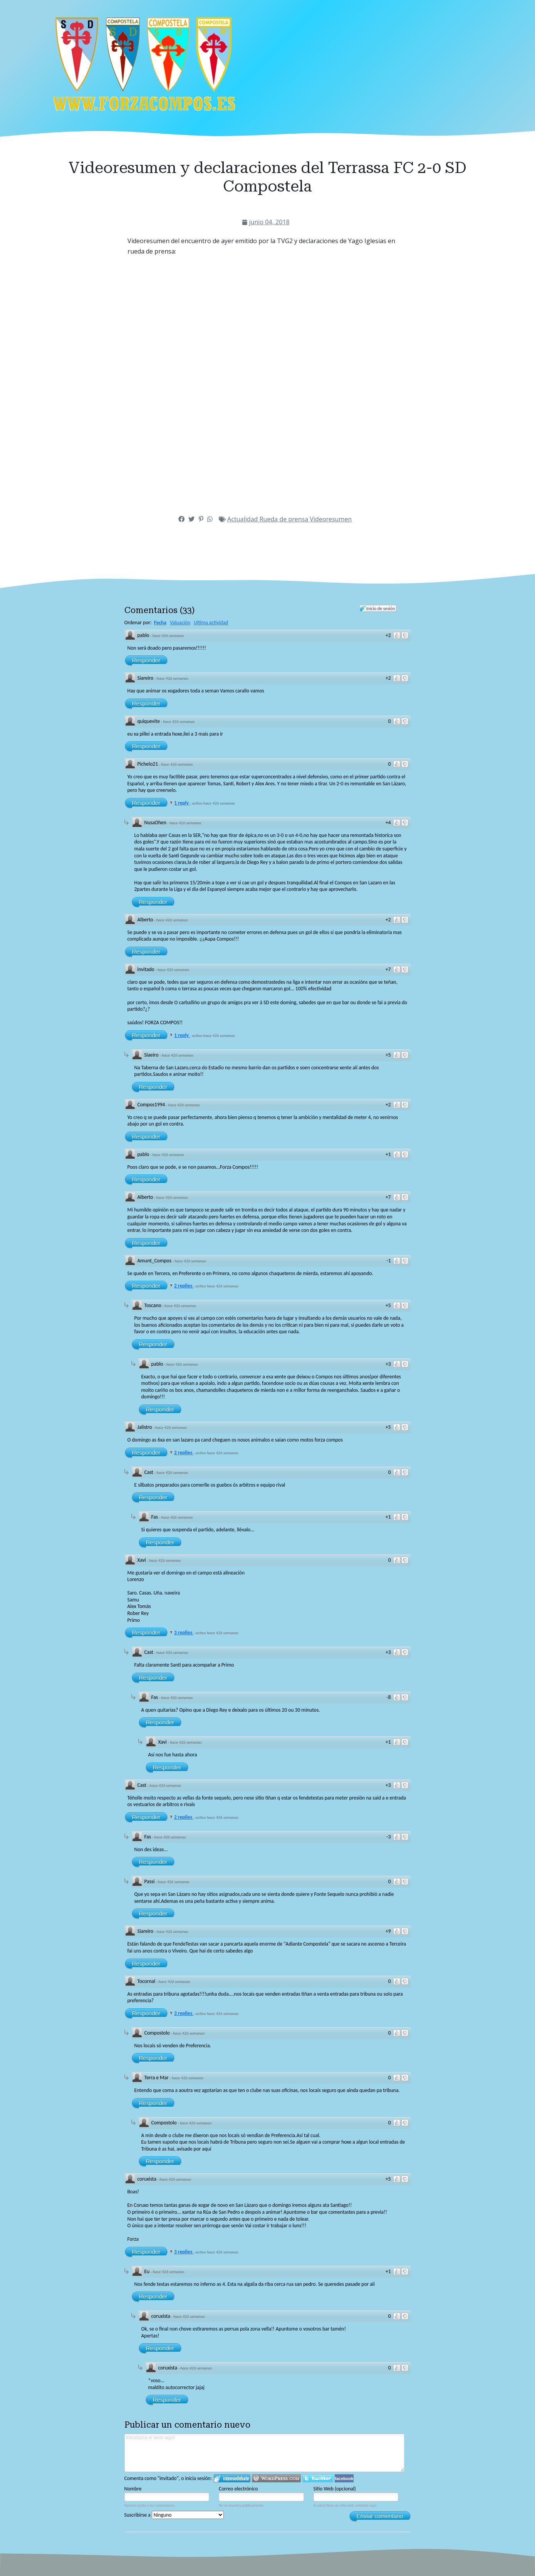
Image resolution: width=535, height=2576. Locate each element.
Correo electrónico (238, 2488)
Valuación (180, 622)
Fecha (160, 622)
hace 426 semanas (168, 635)
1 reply (182, 803)
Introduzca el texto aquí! (264, 2452)
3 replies (183, 1632)
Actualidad (243, 519)
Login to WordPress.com (276, 2478)
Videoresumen (331, 519)
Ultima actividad (211, 622)
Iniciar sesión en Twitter (317, 2478)
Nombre (133, 2488)
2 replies (183, 1285)
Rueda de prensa (285, 519)
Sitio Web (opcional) (335, 2488)
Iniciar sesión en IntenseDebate (232, 2478)
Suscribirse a (174, 2515)
